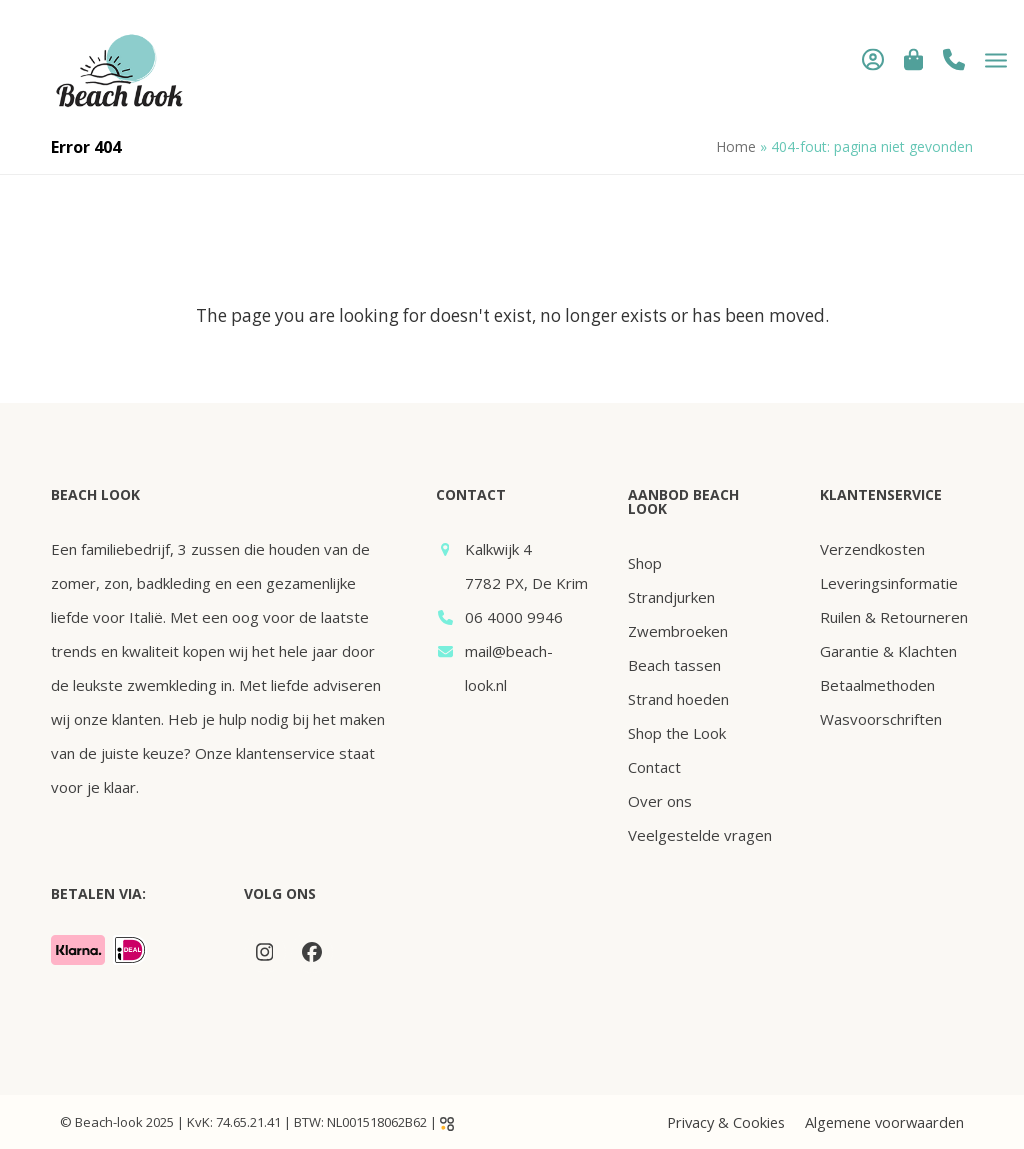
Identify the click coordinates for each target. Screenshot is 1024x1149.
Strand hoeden (678, 699)
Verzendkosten (872, 549)
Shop (645, 563)
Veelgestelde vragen (700, 835)
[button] (900, 59)
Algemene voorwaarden (884, 1122)
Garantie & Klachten (888, 651)
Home (736, 146)
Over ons (660, 801)
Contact (654, 767)
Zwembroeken (678, 631)
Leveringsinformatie (889, 583)
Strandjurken (671, 597)
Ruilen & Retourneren (894, 617)
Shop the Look (677, 733)
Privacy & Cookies (726, 1122)
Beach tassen (674, 665)
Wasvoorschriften (881, 719)
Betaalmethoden (877, 685)
